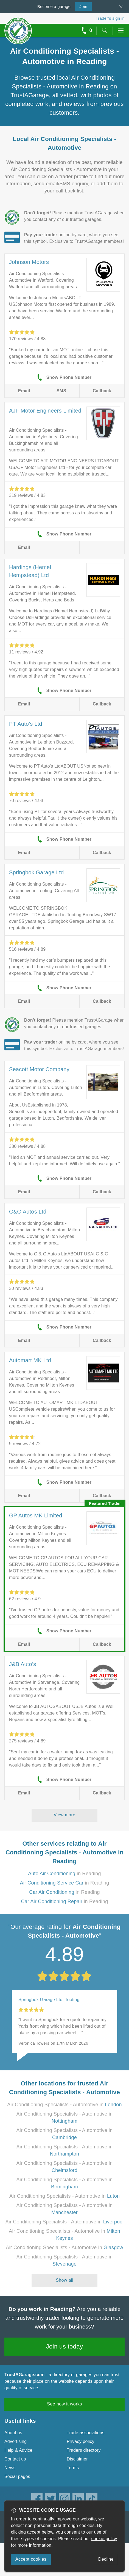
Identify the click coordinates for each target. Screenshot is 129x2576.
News (10, 2467)
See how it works (64, 2404)
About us (13, 2432)
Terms (73, 2467)
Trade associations (85, 2432)
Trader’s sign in (110, 18)
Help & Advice (18, 2450)
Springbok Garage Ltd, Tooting (49, 1999)
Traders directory (84, 2450)
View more (64, 1815)
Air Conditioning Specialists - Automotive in (64, 2104)
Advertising (15, 2441)
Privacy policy (80, 2441)
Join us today (64, 2346)
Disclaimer (77, 2459)
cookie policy (104, 2538)
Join (81, 6)
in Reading (64, 1873)
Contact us (15, 2459)
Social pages (17, 2476)
